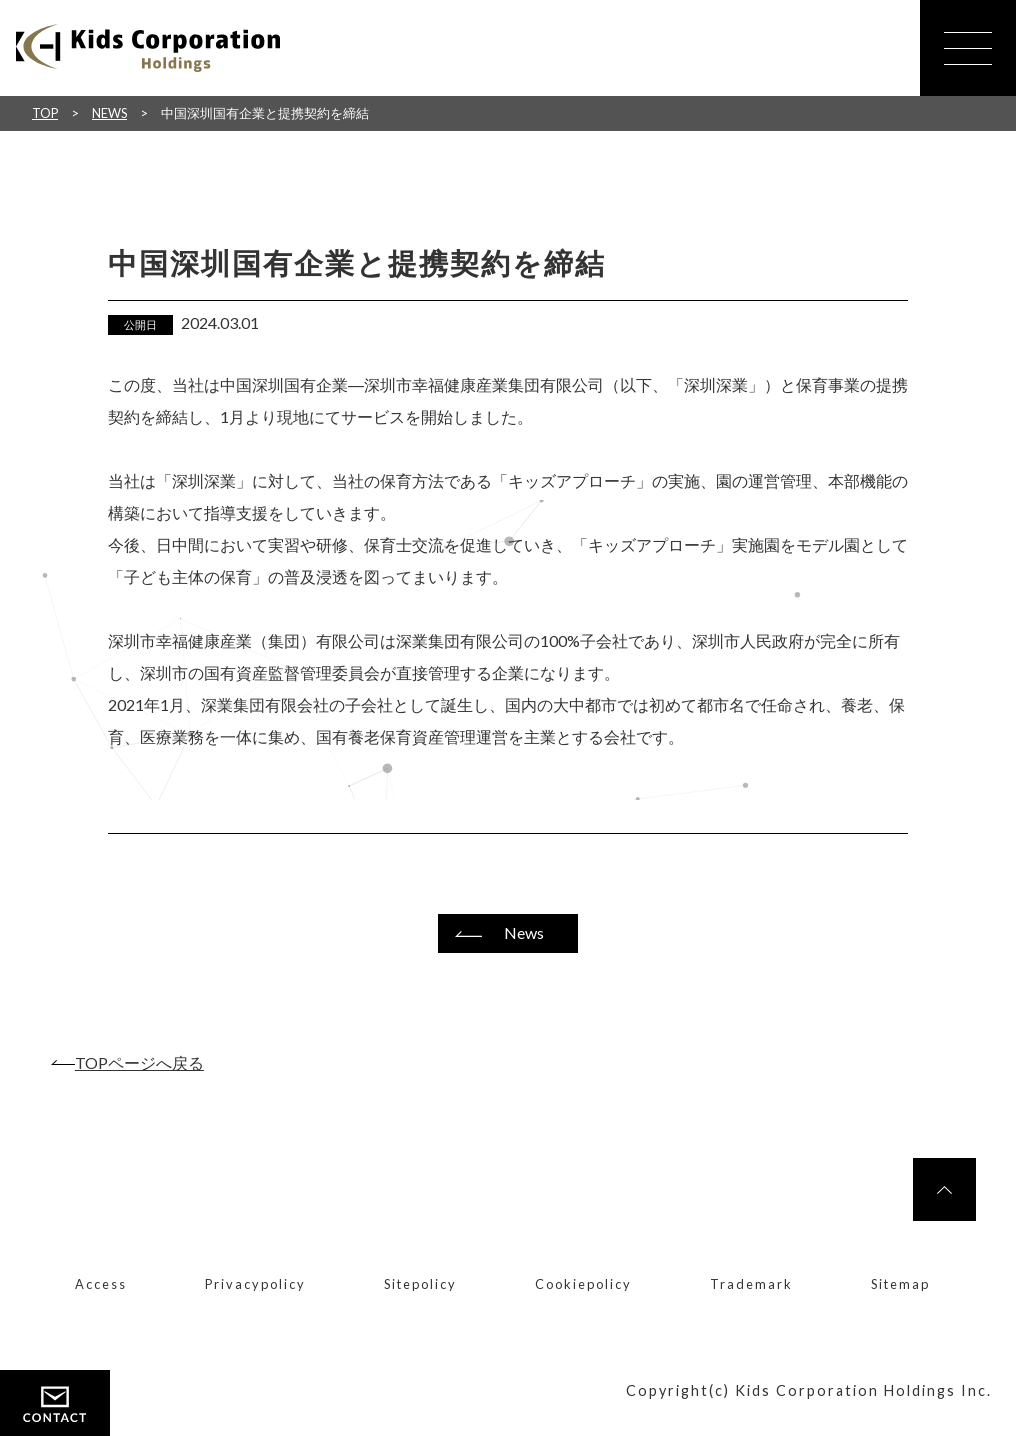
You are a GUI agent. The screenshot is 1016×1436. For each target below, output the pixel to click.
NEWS (109, 113)
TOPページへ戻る (139, 1062)
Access (101, 1284)
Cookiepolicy (583, 1284)
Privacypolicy (255, 1284)
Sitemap (900, 1284)
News (524, 932)
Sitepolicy (420, 1284)
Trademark (751, 1284)
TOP (45, 113)
